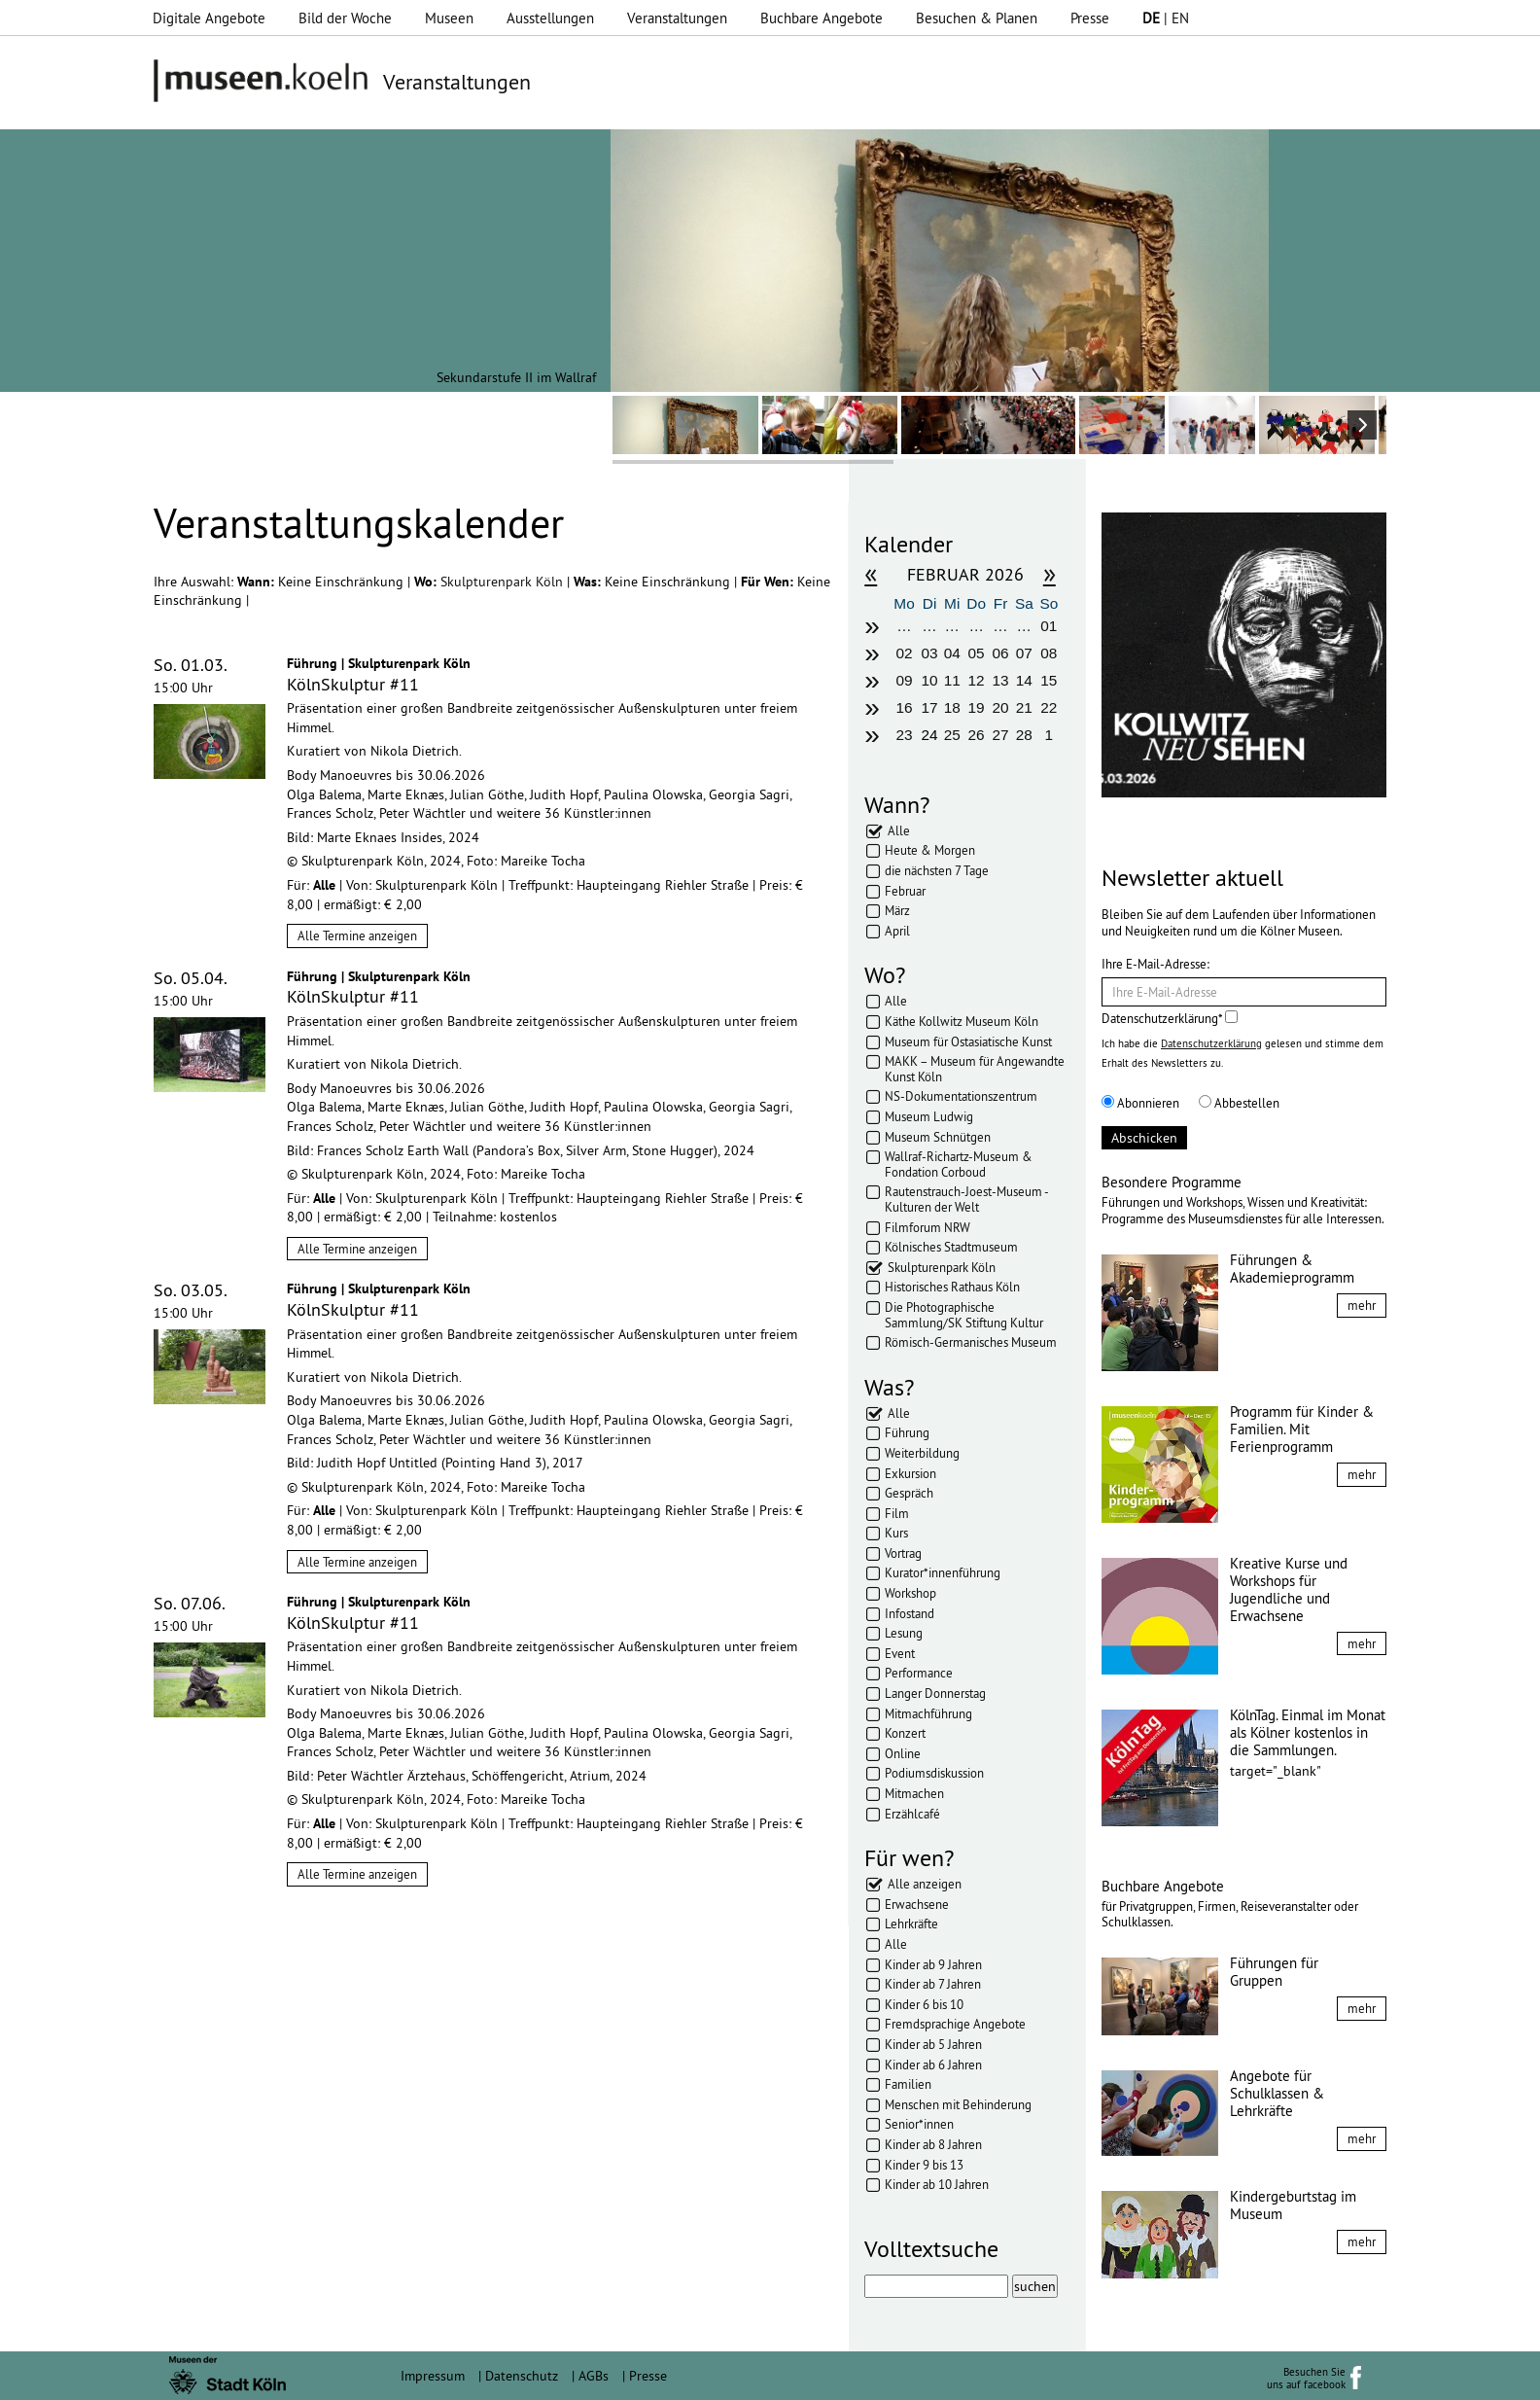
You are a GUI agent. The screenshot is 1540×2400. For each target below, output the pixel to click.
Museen (449, 18)
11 (952, 680)
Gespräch (909, 1492)
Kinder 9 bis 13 (924, 2164)
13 (1000, 680)
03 (930, 653)
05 (976, 653)
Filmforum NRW (927, 1227)
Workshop (910, 1593)
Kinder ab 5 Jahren (933, 2044)
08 (1048, 653)
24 (930, 734)
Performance (919, 1672)
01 (1048, 626)
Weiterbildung (922, 1453)
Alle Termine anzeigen (357, 935)
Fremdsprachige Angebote (955, 2023)
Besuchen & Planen (976, 18)
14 (1024, 680)
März (897, 910)
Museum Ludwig (929, 1116)
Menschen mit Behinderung (958, 2104)
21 (1024, 707)
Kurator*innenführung (942, 1572)
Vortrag (903, 1553)
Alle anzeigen (925, 1883)
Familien (908, 2084)
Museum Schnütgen (938, 1137)
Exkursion (910, 1473)
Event (900, 1653)
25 (952, 734)
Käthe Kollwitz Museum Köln (961, 1021)
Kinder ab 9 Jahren (933, 1964)
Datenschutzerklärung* (1170, 1018)
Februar (905, 891)
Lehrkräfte (911, 1923)
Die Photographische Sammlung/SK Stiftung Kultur (964, 1314)
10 (930, 680)
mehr (1362, 1305)
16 (903, 707)
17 (930, 707)
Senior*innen (919, 2124)
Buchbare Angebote (821, 18)
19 (976, 707)
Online (903, 1753)
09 (903, 680)
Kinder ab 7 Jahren (933, 1984)
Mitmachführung (928, 1713)
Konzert (905, 1733)
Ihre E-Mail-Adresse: (1155, 963)
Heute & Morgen (930, 850)
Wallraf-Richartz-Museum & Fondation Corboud (958, 1164)
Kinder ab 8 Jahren (933, 2144)
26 (976, 734)
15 (1048, 680)
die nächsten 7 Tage (937, 870)
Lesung (904, 1633)
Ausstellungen (550, 18)
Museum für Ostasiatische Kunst (968, 1041)
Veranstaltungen (677, 18)
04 (952, 653)
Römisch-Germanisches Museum (971, 1342)
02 (903, 653)
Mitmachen (914, 1793)
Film (897, 1513)
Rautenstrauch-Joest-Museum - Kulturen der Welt (966, 1199)
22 (1048, 707)
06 (1000, 653)
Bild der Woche (345, 18)
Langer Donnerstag (935, 1693)
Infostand (909, 1613)
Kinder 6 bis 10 (924, 2004)
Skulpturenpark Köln (503, 581)
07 (1024, 653)
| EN (1165, 18)
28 (1024, 734)
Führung (907, 1432)
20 (1000, 707)
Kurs (896, 1532)
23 (903, 734)
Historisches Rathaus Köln (952, 1286)
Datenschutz (521, 2375)
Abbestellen (1239, 1103)
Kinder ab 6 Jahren (933, 2064)
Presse (1089, 18)
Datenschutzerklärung (1211, 1043)
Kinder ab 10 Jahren (937, 2184)
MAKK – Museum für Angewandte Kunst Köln (975, 1068)
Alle (899, 830)
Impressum (433, 2375)
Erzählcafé (912, 1813)
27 (1000, 734)
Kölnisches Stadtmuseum (951, 1246)
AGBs (593, 2375)
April (897, 930)
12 (976, 680)
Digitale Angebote (209, 18)
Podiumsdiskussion (934, 1773)
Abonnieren (1140, 1103)
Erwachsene (917, 1904)
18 (952, 707)
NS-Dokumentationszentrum (961, 1096)
